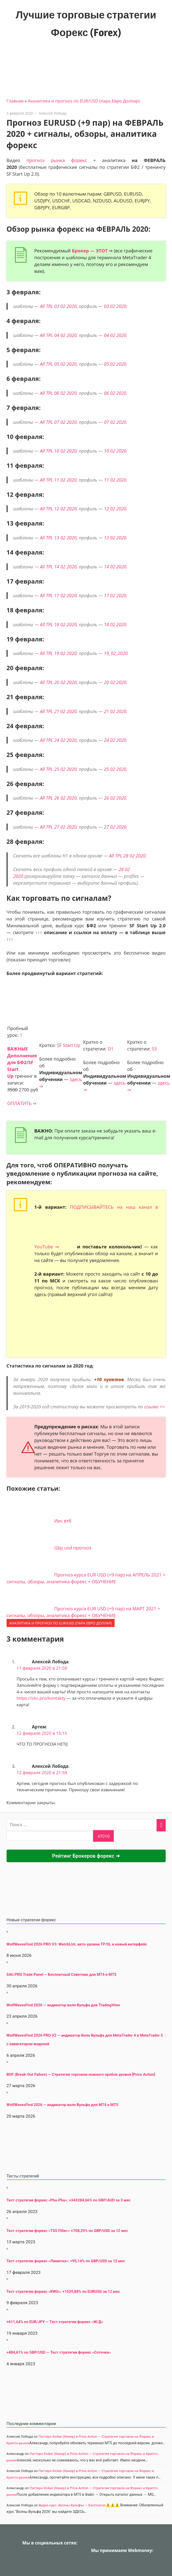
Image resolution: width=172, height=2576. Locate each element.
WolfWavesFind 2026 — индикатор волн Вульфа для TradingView (63, 2005)
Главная (15, 101)
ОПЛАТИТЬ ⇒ (22, 1103)
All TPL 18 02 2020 (58, 624)
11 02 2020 (115, 480)
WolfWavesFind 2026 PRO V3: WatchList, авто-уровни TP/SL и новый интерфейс (77, 1944)
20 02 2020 (115, 682)
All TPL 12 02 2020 (58, 509)
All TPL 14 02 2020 (58, 567)
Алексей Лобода (53, 113)
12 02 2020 (115, 509)
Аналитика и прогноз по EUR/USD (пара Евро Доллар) (84, 101)
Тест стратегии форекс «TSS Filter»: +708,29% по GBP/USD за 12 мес (67, 2230)
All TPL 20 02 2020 (58, 682)
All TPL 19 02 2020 (58, 653)
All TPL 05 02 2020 (58, 364)
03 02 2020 (115, 306)
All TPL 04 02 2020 (58, 335)
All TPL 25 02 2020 (58, 769)
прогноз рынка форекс (57, 160)
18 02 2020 (115, 624)
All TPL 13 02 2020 (58, 538)
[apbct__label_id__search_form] (50, 1836)
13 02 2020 (115, 538)
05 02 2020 (115, 364)
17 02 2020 (115, 595)
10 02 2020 (115, 451)
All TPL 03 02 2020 (58, 306)
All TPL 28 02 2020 (127, 856)
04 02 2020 (115, 335)
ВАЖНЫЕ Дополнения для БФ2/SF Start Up (22, 1062)
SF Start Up (68, 1045)
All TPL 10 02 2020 (58, 451)
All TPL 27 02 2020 (58, 827)
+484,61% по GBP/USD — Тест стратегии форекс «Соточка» (59, 2352)
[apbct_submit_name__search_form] (103, 1836)
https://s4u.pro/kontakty (41, 1698)
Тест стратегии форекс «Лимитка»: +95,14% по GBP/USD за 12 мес (66, 2261)
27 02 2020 (115, 827)
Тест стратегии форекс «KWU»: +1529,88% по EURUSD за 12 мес (63, 2291)
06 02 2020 (115, 393)
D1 (111, 1049)
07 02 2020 (115, 422)
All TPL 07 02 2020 (58, 422)
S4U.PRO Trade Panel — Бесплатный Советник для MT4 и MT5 (62, 1974)
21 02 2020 (115, 711)
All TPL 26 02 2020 (58, 798)
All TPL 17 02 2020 (58, 595)
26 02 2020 (115, 798)
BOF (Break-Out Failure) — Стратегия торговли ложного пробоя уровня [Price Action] (81, 2074)
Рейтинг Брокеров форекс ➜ (86, 1856)
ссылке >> (154, 1407)
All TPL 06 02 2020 (58, 393)
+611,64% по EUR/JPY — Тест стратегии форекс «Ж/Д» (55, 2322)
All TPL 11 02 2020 (58, 480)
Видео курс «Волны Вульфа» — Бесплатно (72, 2505)
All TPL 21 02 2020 (58, 711)
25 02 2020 (115, 769)
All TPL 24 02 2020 (58, 740)
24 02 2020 (115, 740)
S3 (154, 1049)
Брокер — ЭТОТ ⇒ (92, 251)
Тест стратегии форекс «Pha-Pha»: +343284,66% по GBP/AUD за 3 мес (69, 2200)
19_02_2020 (115, 653)
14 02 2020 (115, 567)
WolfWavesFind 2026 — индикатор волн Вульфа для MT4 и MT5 (62, 2104)
